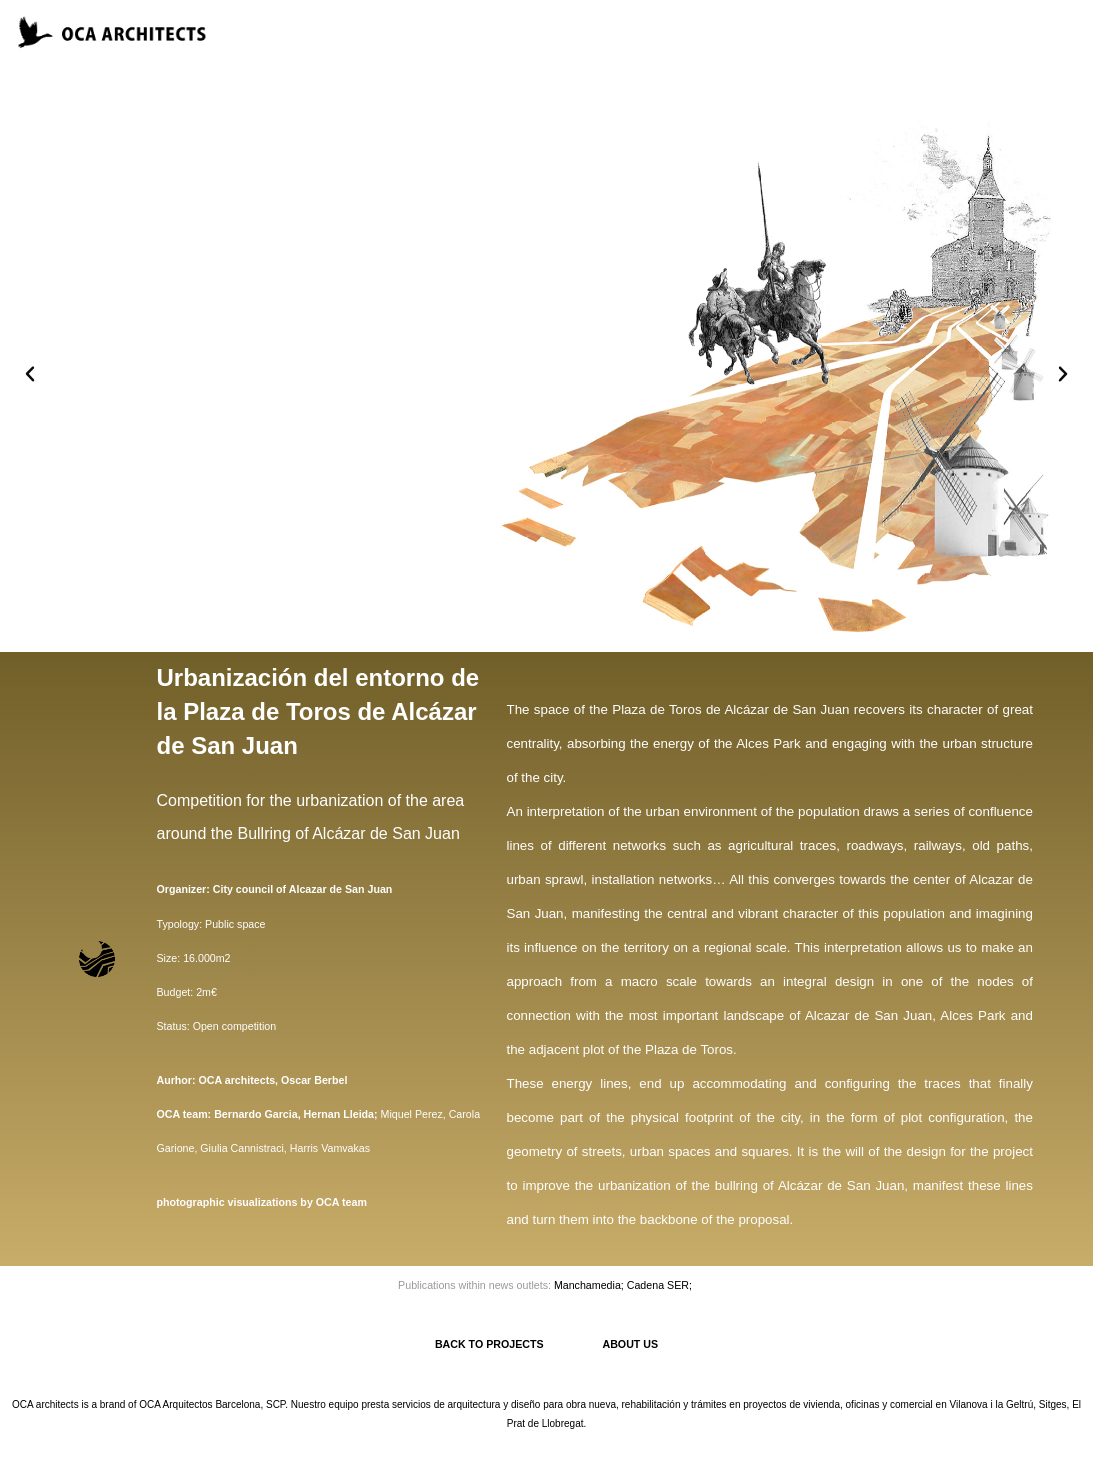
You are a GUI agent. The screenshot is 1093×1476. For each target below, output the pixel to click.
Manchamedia (587, 1285)
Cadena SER (658, 1285)
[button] (30, 374)
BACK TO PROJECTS (519, 1344)
